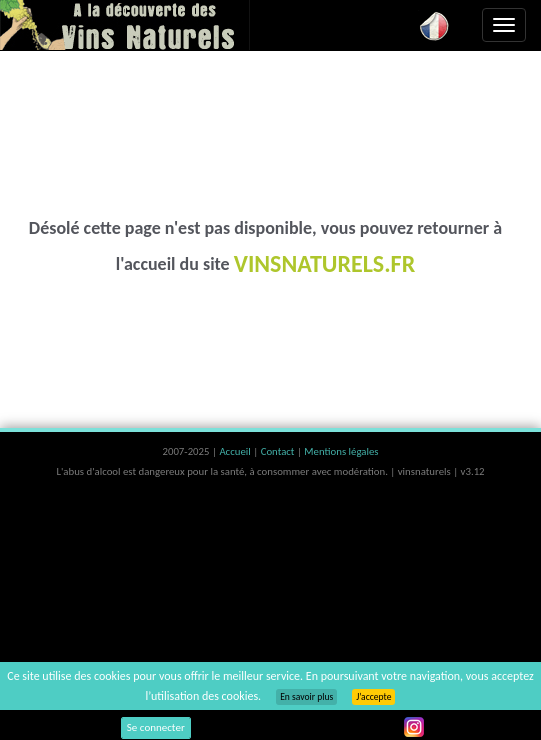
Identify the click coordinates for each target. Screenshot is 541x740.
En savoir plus (306, 697)
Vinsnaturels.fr (125, 25)
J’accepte (373, 697)
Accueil (236, 451)
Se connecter (156, 727)
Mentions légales (341, 451)
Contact (279, 451)
